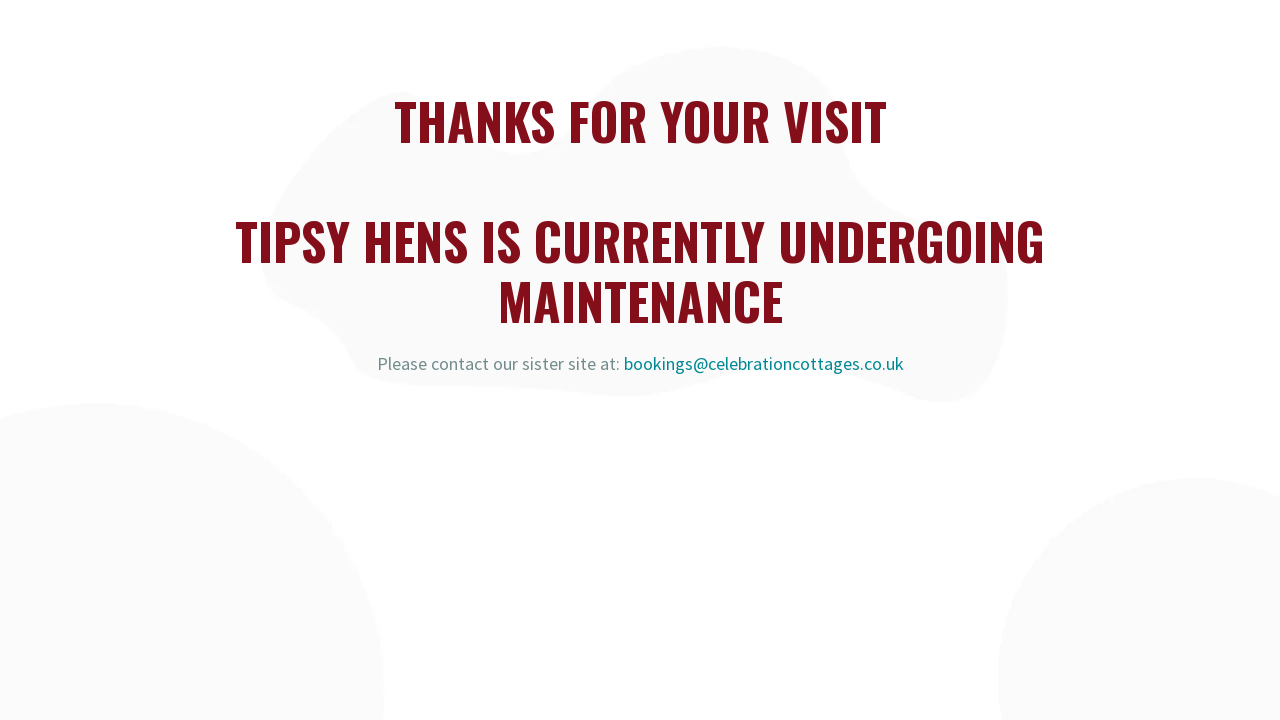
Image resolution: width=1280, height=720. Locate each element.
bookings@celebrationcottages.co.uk (764, 363)
